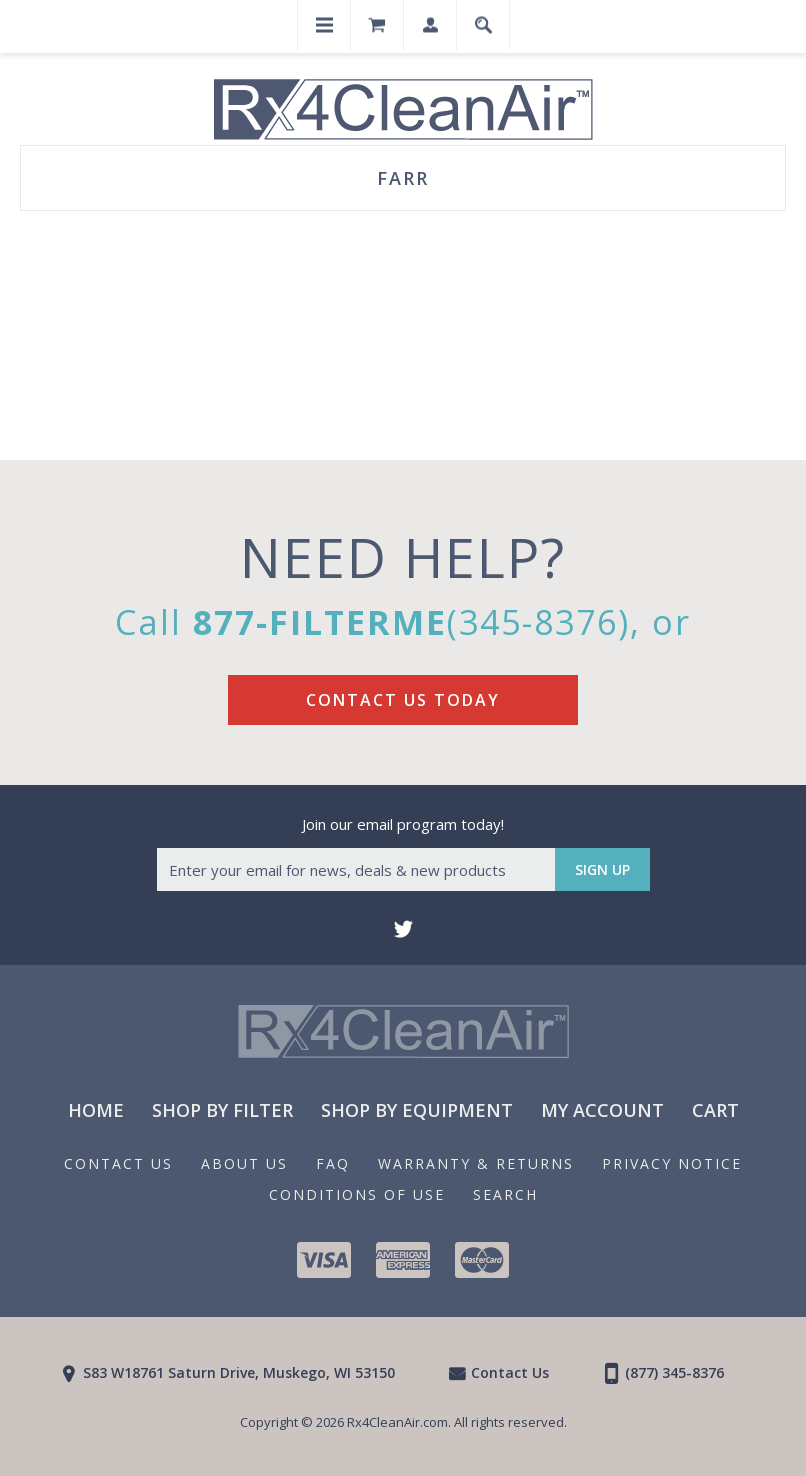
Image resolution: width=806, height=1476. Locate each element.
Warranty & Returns (476, 1163)
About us (244, 1163)
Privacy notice (672, 1163)
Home (96, 1110)
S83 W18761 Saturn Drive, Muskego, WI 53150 (239, 1372)
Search (505, 1194)
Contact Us (118, 1163)
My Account (602, 1110)
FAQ (333, 1163)
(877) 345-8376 (674, 1372)
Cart (715, 1110)
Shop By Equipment (417, 1110)
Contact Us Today (403, 700)
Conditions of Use (357, 1194)
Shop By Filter (222, 1110)
